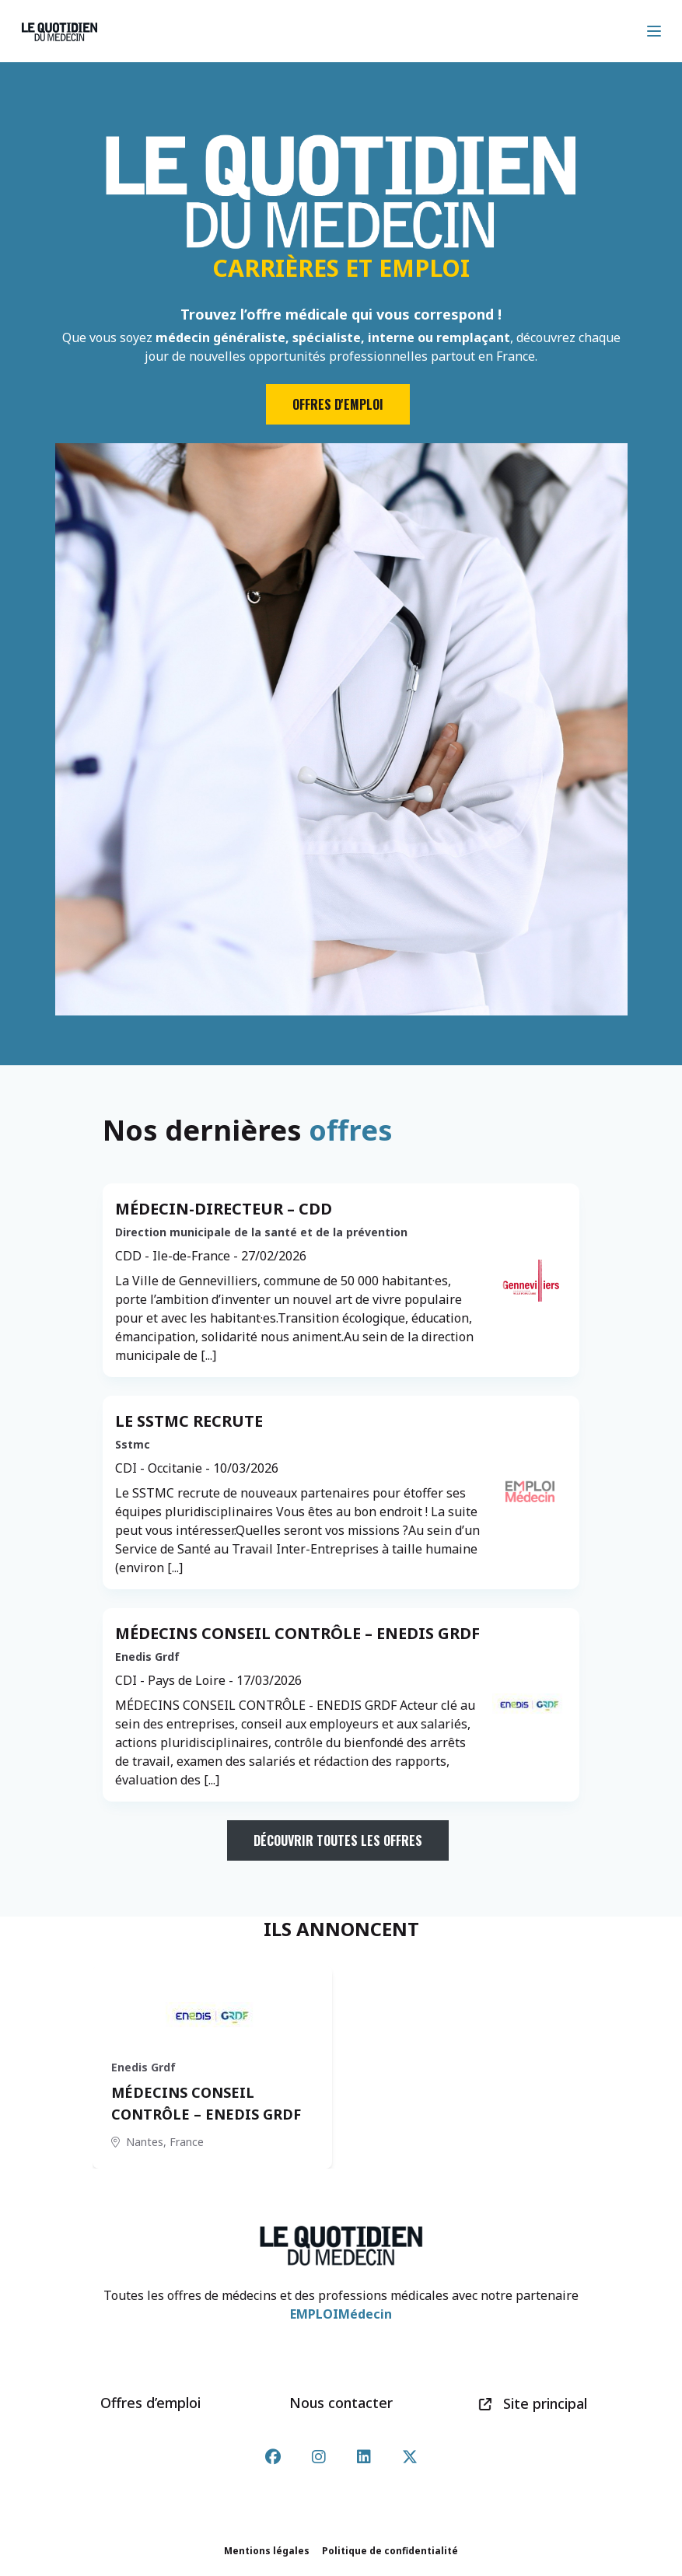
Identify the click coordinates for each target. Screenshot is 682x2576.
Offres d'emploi (337, 404)
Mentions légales (267, 2550)
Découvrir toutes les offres (338, 1840)
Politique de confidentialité (390, 2550)
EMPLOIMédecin (341, 2314)
